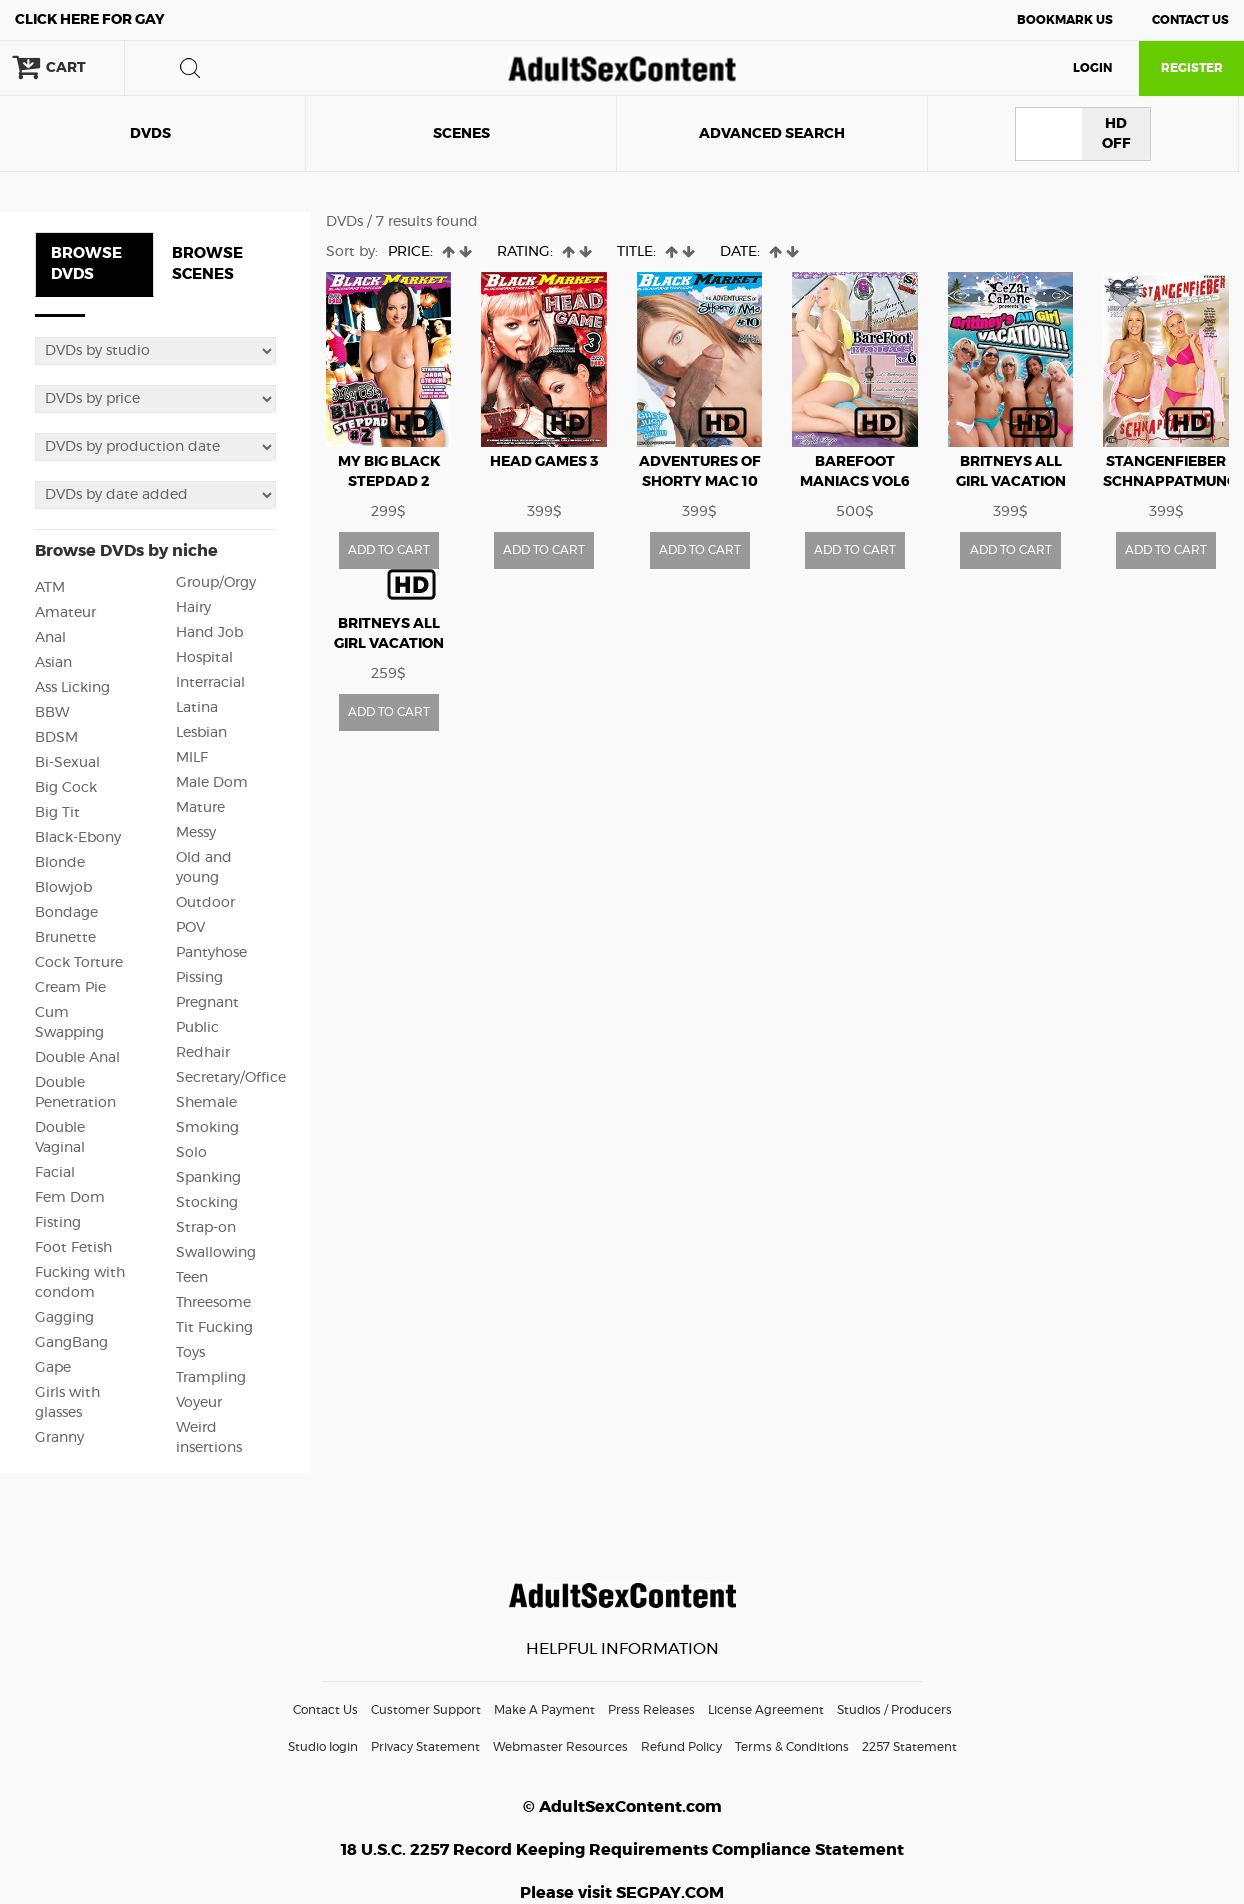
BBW (52, 713)
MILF (192, 758)
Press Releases (651, 1710)
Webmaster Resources (560, 1747)
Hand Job (209, 633)
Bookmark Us (1065, 20)
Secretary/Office (231, 1078)
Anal (50, 638)
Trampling (211, 1378)
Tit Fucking (214, 1328)
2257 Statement (909, 1747)
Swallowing (216, 1253)
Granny (59, 1438)
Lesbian (201, 733)
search (190, 68)
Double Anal (77, 1058)
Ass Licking (72, 688)
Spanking (208, 1178)
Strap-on (206, 1228)
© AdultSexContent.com (622, 1807)
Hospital (204, 658)
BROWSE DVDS (86, 264)
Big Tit (57, 813)
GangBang (71, 1343)
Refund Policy (681, 1747)
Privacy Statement (425, 1747)
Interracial (210, 683)
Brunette (65, 938)
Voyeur (199, 1403)
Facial (55, 1173)
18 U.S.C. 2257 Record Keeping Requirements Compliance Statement (622, 1850)
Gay (90, 20)
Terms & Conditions (792, 1747)
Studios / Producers (894, 1710)
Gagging (64, 1318)
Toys (190, 1353)
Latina (197, 708)
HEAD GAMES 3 (544, 462)
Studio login (323, 1747)
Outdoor (205, 903)
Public (197, 1028)
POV (190, 928)
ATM (50, 588)
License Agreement (766, 1710)
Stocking (207, 1203)
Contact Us (1190, 20)
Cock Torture (79, 963)
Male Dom (212, 783)
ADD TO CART (389, 550)
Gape (53, 1368)
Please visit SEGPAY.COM (622, 1893)
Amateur (65, 613)
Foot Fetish (73, 1248)
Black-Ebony (78, 838)
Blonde (60, 863)
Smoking (207, 1128)
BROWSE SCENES (207, 264)
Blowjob (63, 888)
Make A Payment (544, 1710)
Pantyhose (211, 953)
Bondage (66, 913)
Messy (196, 833)
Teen (192, 1278)
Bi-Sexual (67, 763)
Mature (200, 808)
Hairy (193, 608)
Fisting (58, 1223)
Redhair (203, 1053)
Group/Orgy (216, 583)
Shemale (206, 1103)
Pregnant (207, 1003)
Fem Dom (70, 1198)
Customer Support (426, 1710)
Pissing (199, 978)
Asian (53, 663)
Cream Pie (70, 988)
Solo (191, 1153)
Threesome (213, 1303)
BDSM (56, 738)
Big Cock (66, 788)
